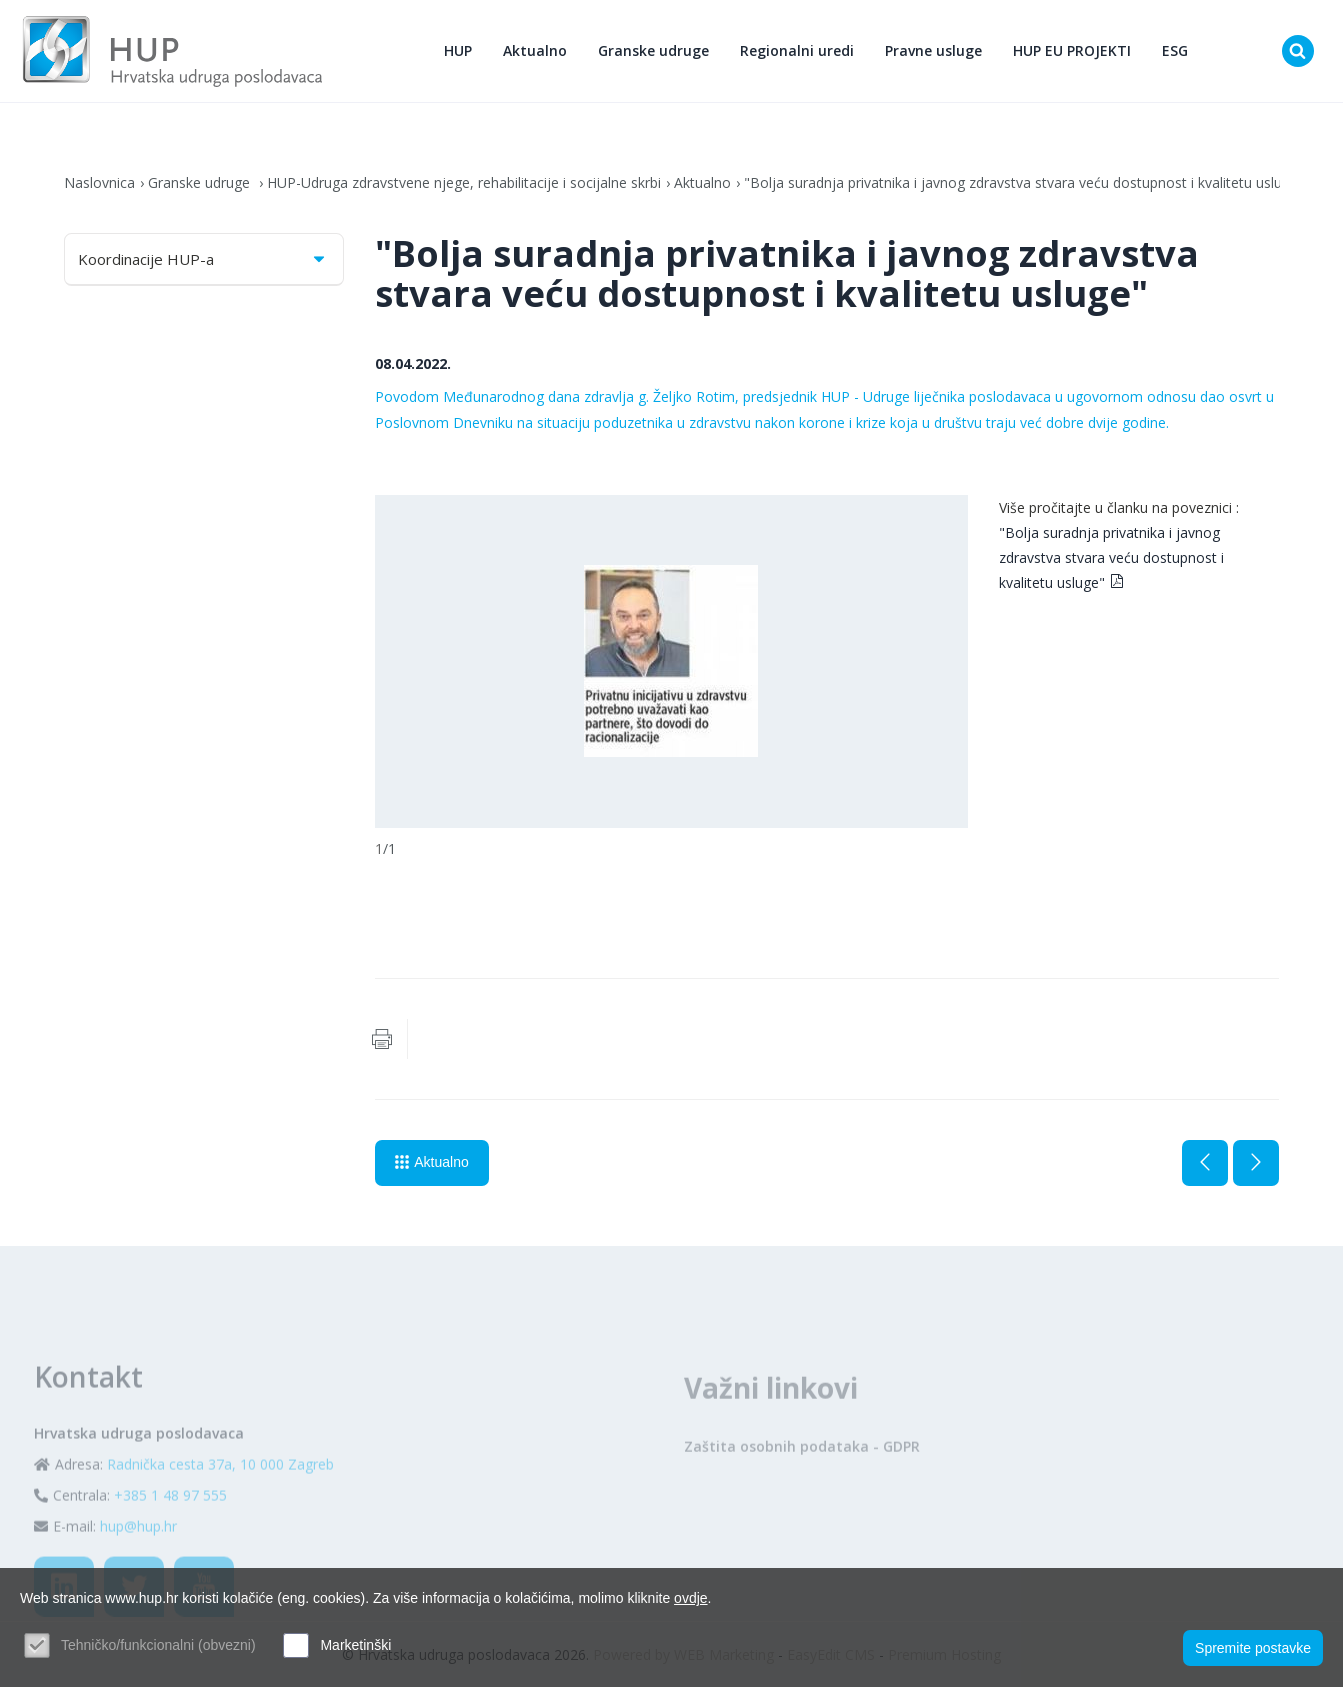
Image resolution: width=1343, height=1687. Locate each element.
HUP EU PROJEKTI (1072, 50)
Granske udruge (653, 50)
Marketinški (355, 1645)
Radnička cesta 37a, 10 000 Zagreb (220, 1506)
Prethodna (1205, 1163)
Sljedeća (1256, 1163)
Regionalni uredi (797, 50)
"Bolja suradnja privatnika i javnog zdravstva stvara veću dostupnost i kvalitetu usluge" (1024, 182)
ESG (1175, 50)
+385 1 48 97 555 (170, 1537)
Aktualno (535, 50)
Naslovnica (99, 182)
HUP (458, 50)
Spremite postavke (1253, 1648)
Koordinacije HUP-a (203, 259)
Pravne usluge (933, 50)
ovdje (690, 1598)
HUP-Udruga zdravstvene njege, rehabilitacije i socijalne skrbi (464, 182)
